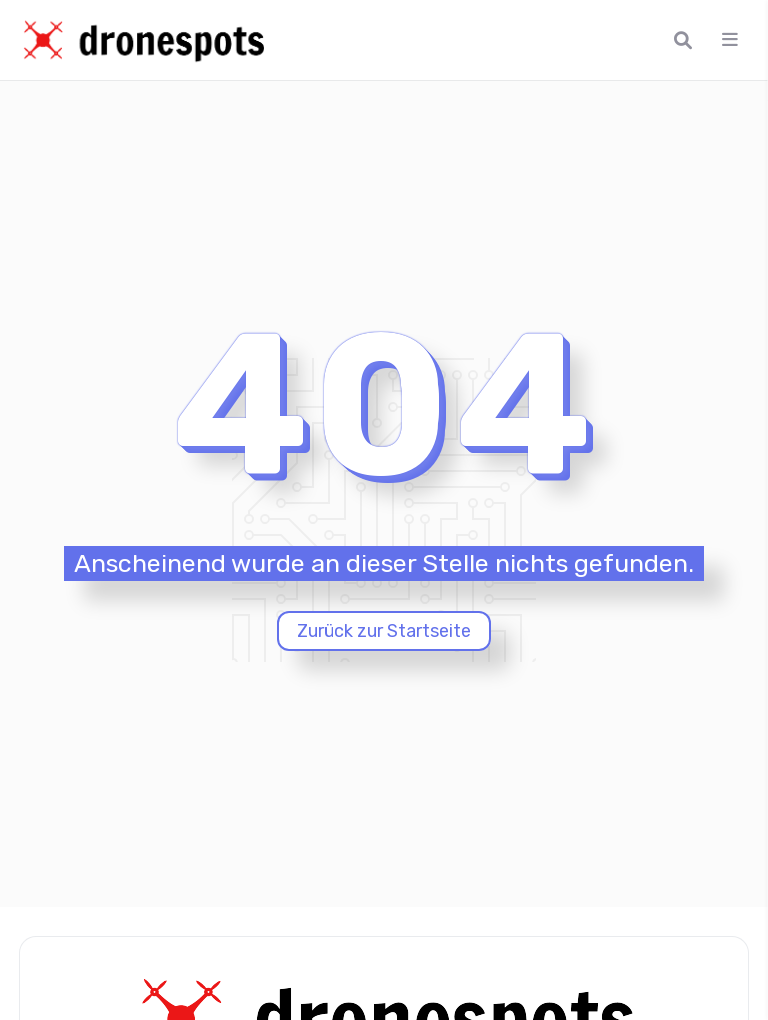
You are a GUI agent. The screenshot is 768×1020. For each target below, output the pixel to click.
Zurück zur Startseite (384, 631)
